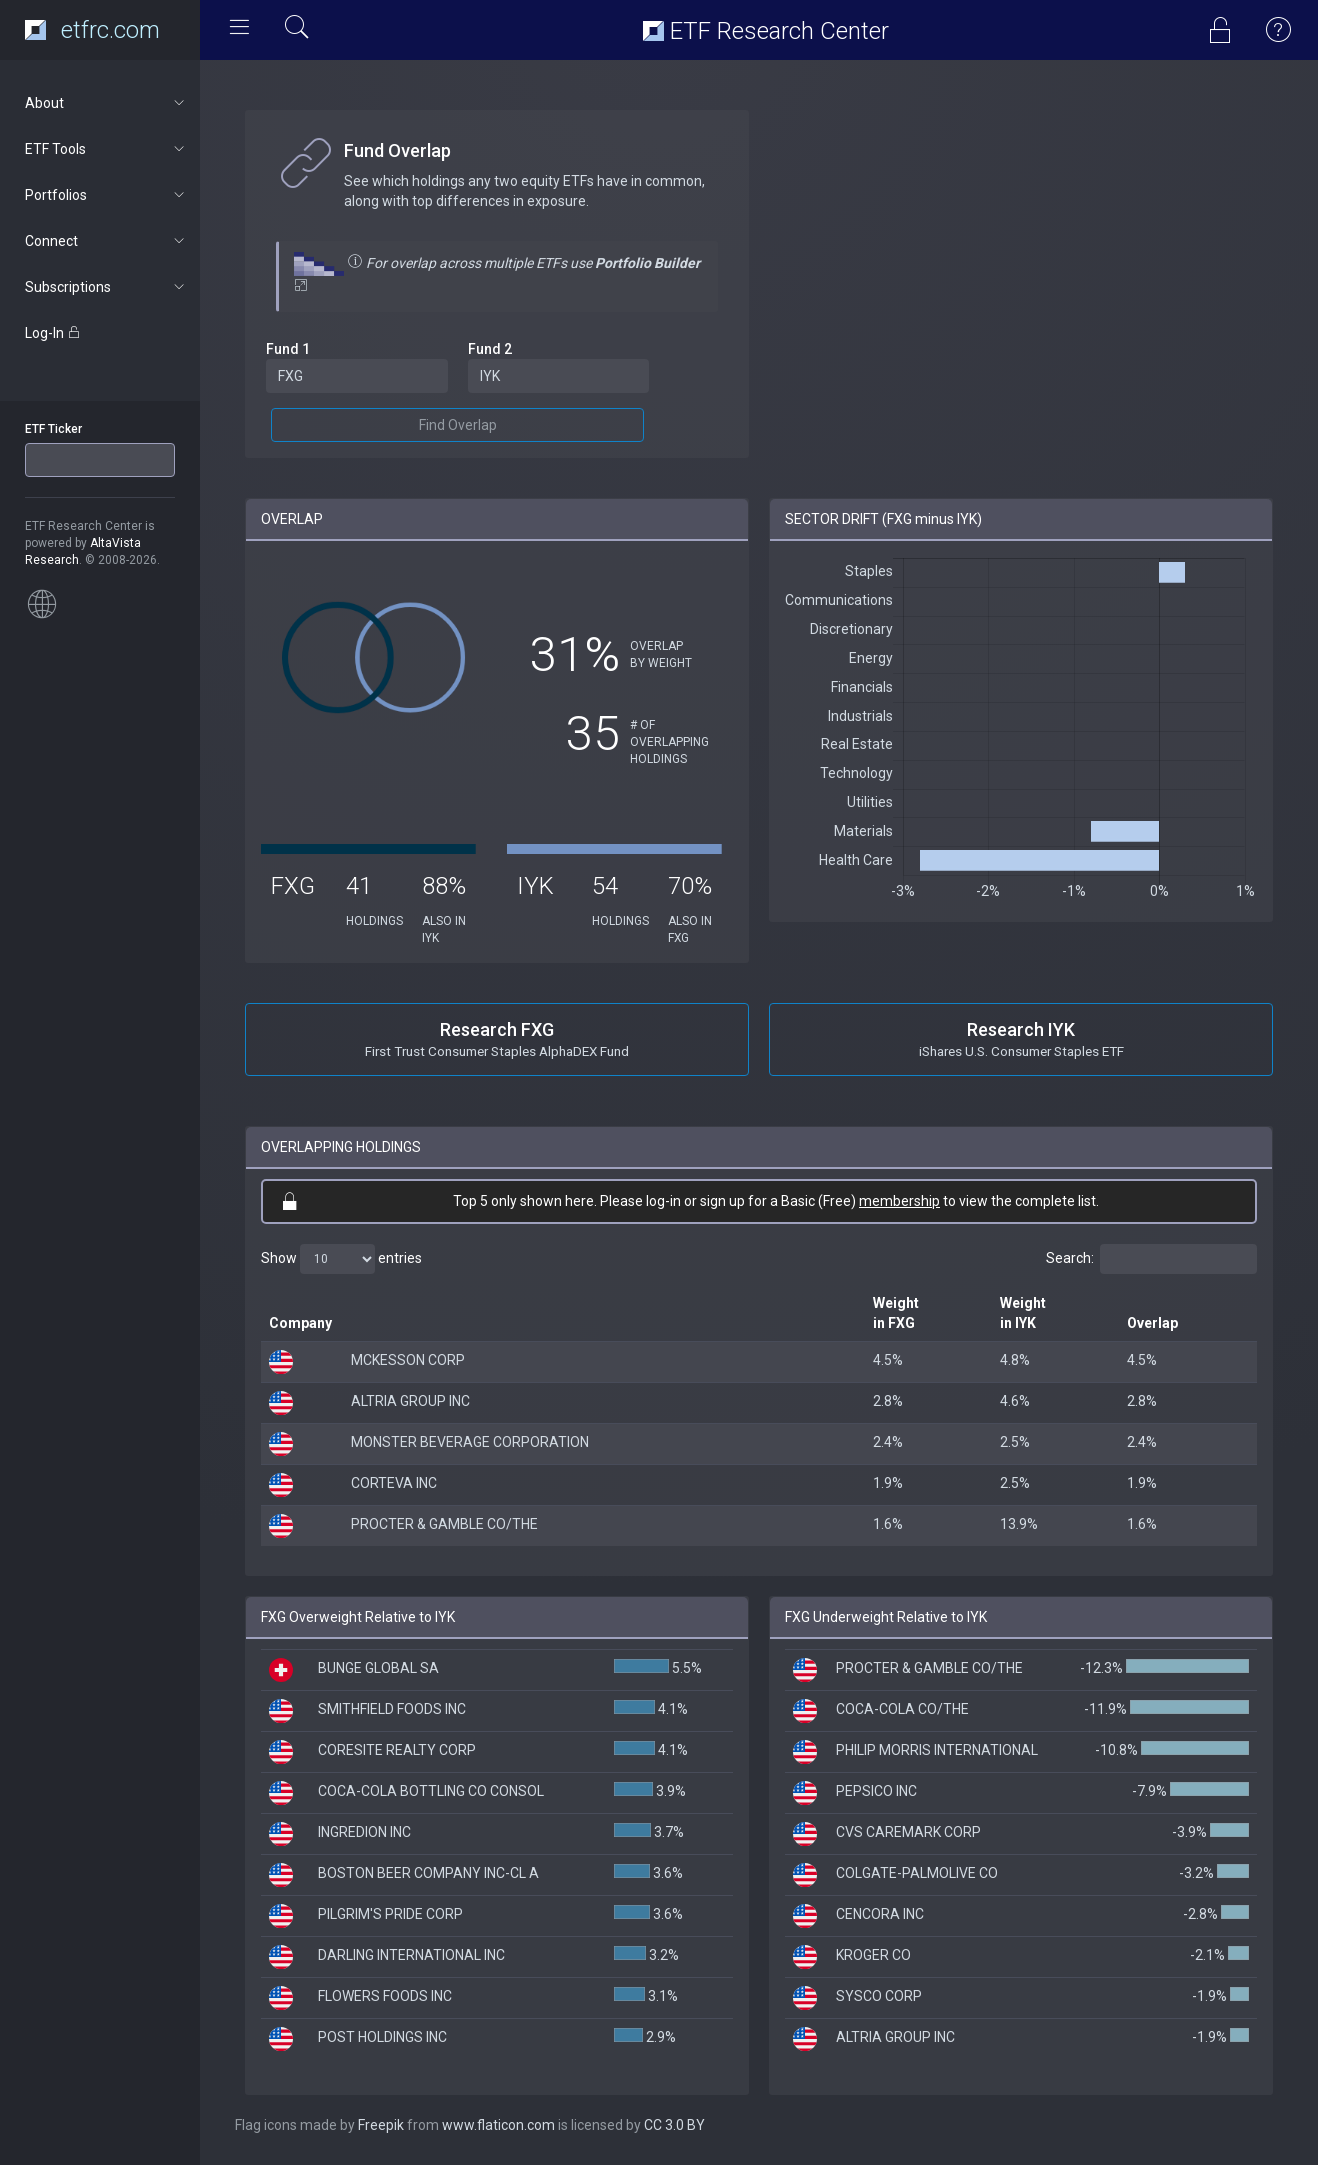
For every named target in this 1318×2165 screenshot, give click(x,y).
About (106, 103)
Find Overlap (458, 425)
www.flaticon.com (498, 2125)
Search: (1151, 1259)
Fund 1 (288, 349)
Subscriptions (106, 287)
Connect (106, 241)
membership (899, 1201)
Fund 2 (490, 349)
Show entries (341, 1259)
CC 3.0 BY (674, 2125)
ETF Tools (106, 149)
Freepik (381, 2125)
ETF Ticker (53, 429)
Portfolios (106, 195)
